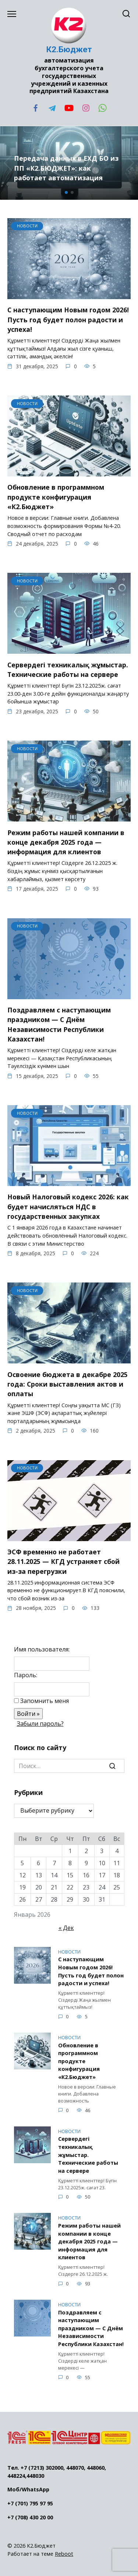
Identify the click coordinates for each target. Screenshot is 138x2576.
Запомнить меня (44, 1701)
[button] (66, 192)
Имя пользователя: (42, 1649)
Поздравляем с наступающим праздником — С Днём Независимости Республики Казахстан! (59, 1024)
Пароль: (25, 1675)
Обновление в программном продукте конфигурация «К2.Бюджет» (55, 497)
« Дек (66, 1928)
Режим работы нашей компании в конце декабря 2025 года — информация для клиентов (65, 842)
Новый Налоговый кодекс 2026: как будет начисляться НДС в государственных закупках (68, 1206)
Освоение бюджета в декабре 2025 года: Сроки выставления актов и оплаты (67, 1384)
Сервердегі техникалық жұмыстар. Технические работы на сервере (67, 669)
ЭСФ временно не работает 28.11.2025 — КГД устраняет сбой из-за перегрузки (63, 1561)
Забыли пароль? (40, 1724)
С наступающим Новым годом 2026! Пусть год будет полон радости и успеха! (68, 319)
